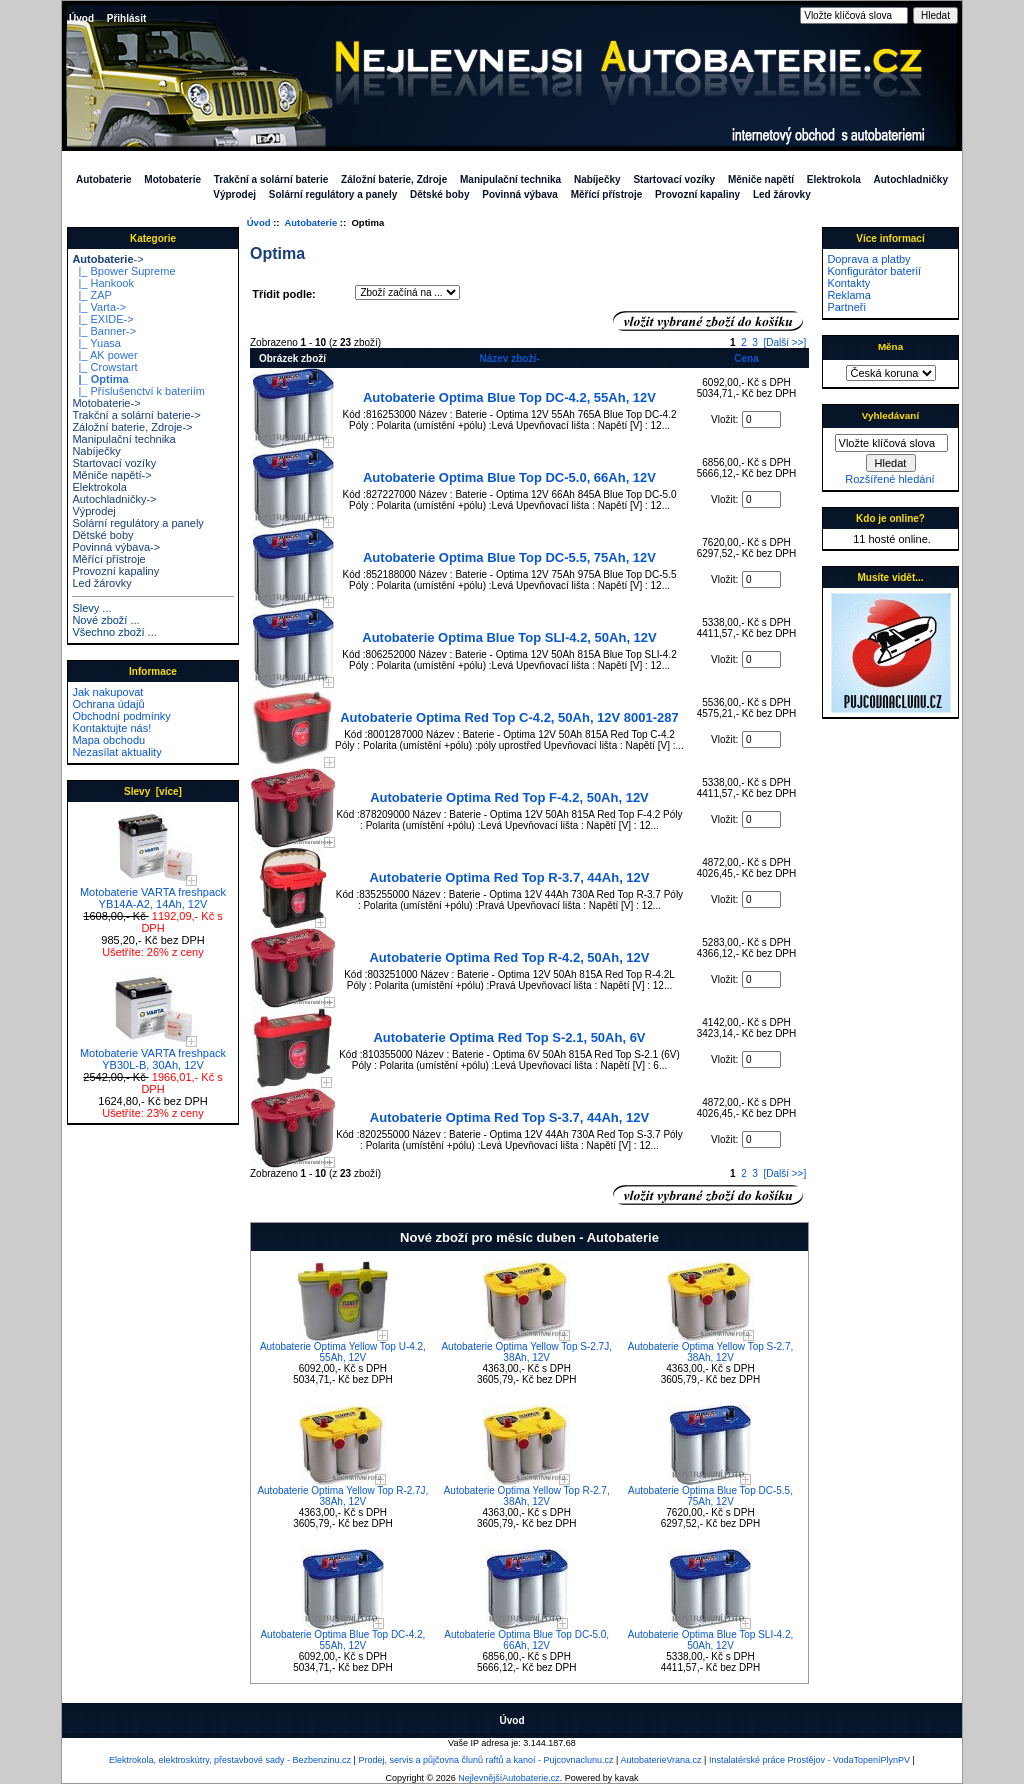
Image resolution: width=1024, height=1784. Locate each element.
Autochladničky (911, 179)
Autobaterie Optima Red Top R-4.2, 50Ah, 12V (509, 957)
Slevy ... (91, 608)
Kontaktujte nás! (111, 728)
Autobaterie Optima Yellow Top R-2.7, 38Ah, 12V (527, 1496)
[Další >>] (784, 342)
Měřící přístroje (607, 194)
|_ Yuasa (96, 343)
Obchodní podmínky (121, 716)
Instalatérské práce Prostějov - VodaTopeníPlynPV (809, 1760)
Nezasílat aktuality (116, 752)
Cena (746, 358)
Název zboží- (509, 358)
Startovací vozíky (674, 179)
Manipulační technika (510, 179)
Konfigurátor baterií (874, 271)
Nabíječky (597, 179)
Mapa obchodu (108, 740)
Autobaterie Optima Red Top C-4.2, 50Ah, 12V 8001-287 (509, 717)
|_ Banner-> (104, 331)
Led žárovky (782, 194)
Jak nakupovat (107, 692)
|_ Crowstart (104, 367)
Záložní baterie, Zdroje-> (132, 427)
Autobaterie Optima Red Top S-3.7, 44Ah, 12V (509, 1117)
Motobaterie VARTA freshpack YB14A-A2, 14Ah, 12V (153, 893)
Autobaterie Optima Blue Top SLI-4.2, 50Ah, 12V (509, 637)
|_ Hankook (103, 283)
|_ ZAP (92, 295)
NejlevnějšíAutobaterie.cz (509, 1778)
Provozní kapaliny (697, 194)
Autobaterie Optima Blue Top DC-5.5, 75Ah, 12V (509, 557)
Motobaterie (172, 179)
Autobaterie (310, 222)
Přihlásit (126, 18)
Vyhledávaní (890, 415)
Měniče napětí (761, 179)
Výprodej (234, 194)
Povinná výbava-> (116, 547)
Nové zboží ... (105, 620)
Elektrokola (834, 179)
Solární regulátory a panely (333, 194)
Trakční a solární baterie (271, 179)
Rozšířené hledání (889, 479)
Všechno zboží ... (114, 632)
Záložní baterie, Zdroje (394, 179)
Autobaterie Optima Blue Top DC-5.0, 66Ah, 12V (509, 477)
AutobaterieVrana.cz (660, 1760)
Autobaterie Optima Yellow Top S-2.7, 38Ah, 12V (710, 1352)
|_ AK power (104, 355)
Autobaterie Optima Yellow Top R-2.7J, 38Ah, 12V (342, 1496)
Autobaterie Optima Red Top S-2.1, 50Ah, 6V (509, 1037)
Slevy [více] (153, 791)
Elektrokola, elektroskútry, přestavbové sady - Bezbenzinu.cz (230, 1760)
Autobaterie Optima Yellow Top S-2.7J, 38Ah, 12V (526, 1352)
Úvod (81, 18)
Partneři (846, 307)
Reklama (848, 295)
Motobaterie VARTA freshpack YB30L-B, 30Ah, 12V (153, 1054)
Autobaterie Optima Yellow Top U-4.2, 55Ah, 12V (343, 1352)
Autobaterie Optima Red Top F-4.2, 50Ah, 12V (509, 797)
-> (107, 259)
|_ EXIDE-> (102, 319)
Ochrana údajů (108, 704)
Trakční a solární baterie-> (136, 415)
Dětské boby (439, 194)
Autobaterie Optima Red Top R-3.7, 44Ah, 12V (509, 877)
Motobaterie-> (106, 403)
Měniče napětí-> (111, 475)
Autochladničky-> (114, 499)
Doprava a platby (868, 259)
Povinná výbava (520, 194)
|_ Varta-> (99, 307)
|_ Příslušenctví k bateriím (138, 391)
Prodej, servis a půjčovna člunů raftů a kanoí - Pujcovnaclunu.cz (485, 1760)
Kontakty (848, 283)
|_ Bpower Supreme (123, 271)
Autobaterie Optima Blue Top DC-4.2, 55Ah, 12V (509, 397)
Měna (890, 346)
